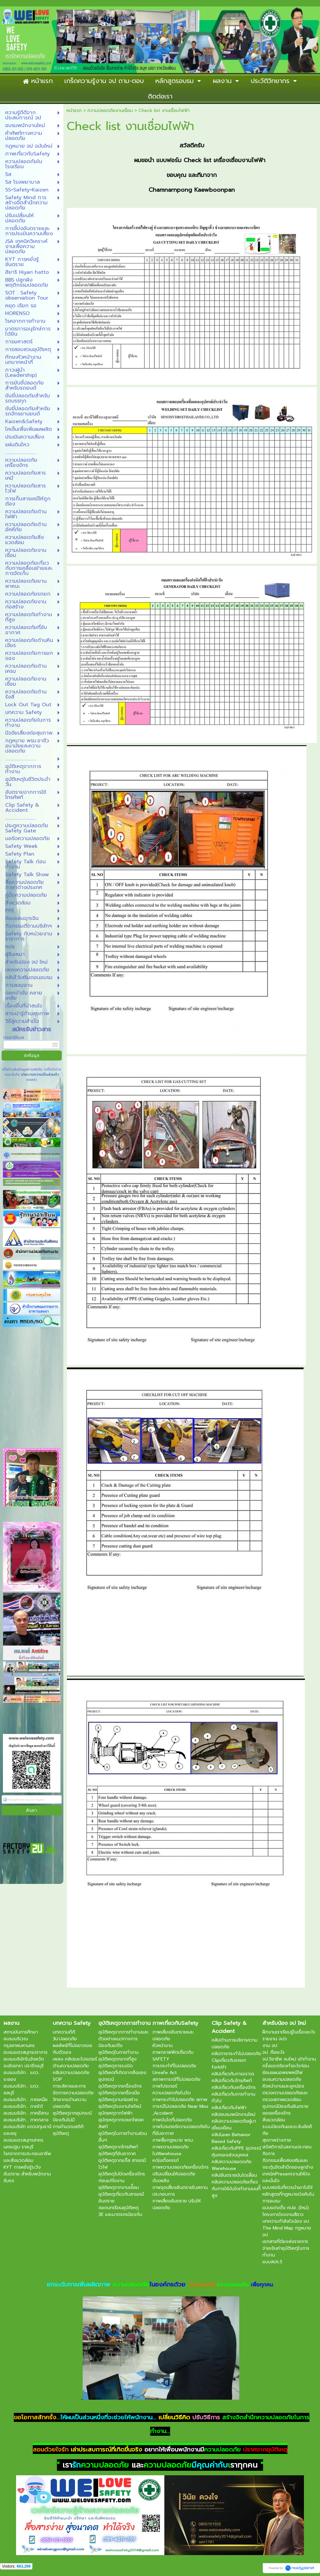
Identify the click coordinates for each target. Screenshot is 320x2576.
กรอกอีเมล (13, 1037)
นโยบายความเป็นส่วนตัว (39, 1074)
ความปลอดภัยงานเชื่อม (110, 110)
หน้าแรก (74, 110)
